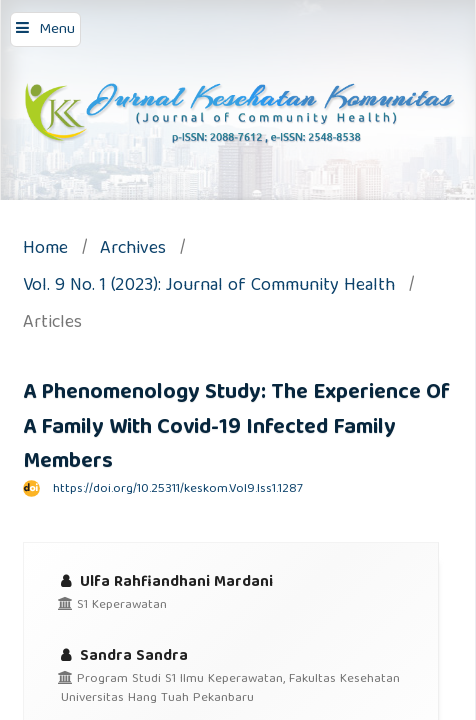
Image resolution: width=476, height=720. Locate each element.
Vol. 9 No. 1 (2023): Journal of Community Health (209, 287)
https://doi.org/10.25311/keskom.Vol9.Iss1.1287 (178, 489)
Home (45, 250)
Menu (57, 30)
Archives (133, 250)
